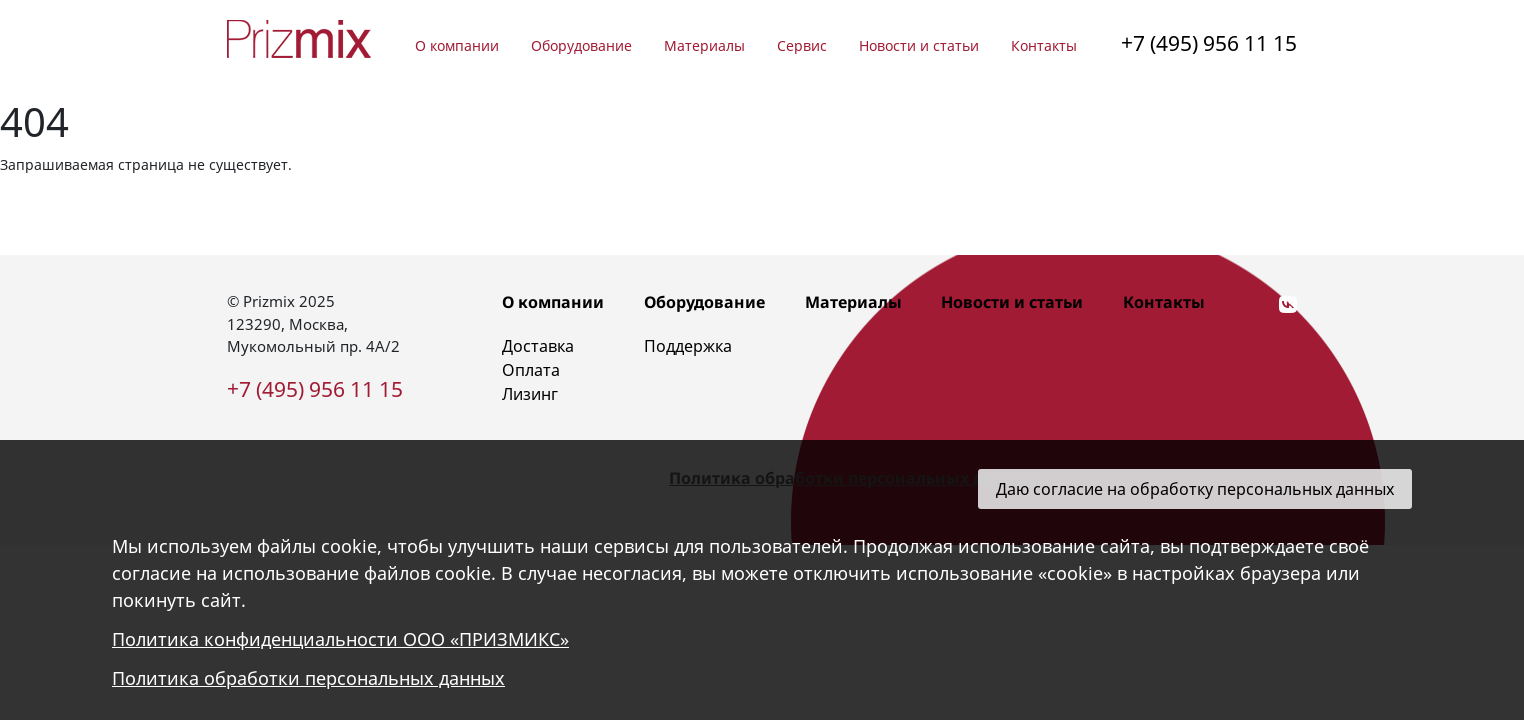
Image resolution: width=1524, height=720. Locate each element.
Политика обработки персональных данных (308, 678)
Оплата (531, 370)
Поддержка (688, 346)
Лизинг (530, 394)
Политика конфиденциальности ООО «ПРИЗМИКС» (340, 639)
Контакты (1044, 45)
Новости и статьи (919, 45)
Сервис (802, 45)
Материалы (704, 45)
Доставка (538, 346)
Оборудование (581, 45)
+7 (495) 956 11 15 (1209, 43)
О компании (457, 45)
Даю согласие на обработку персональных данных (1195, 489)
